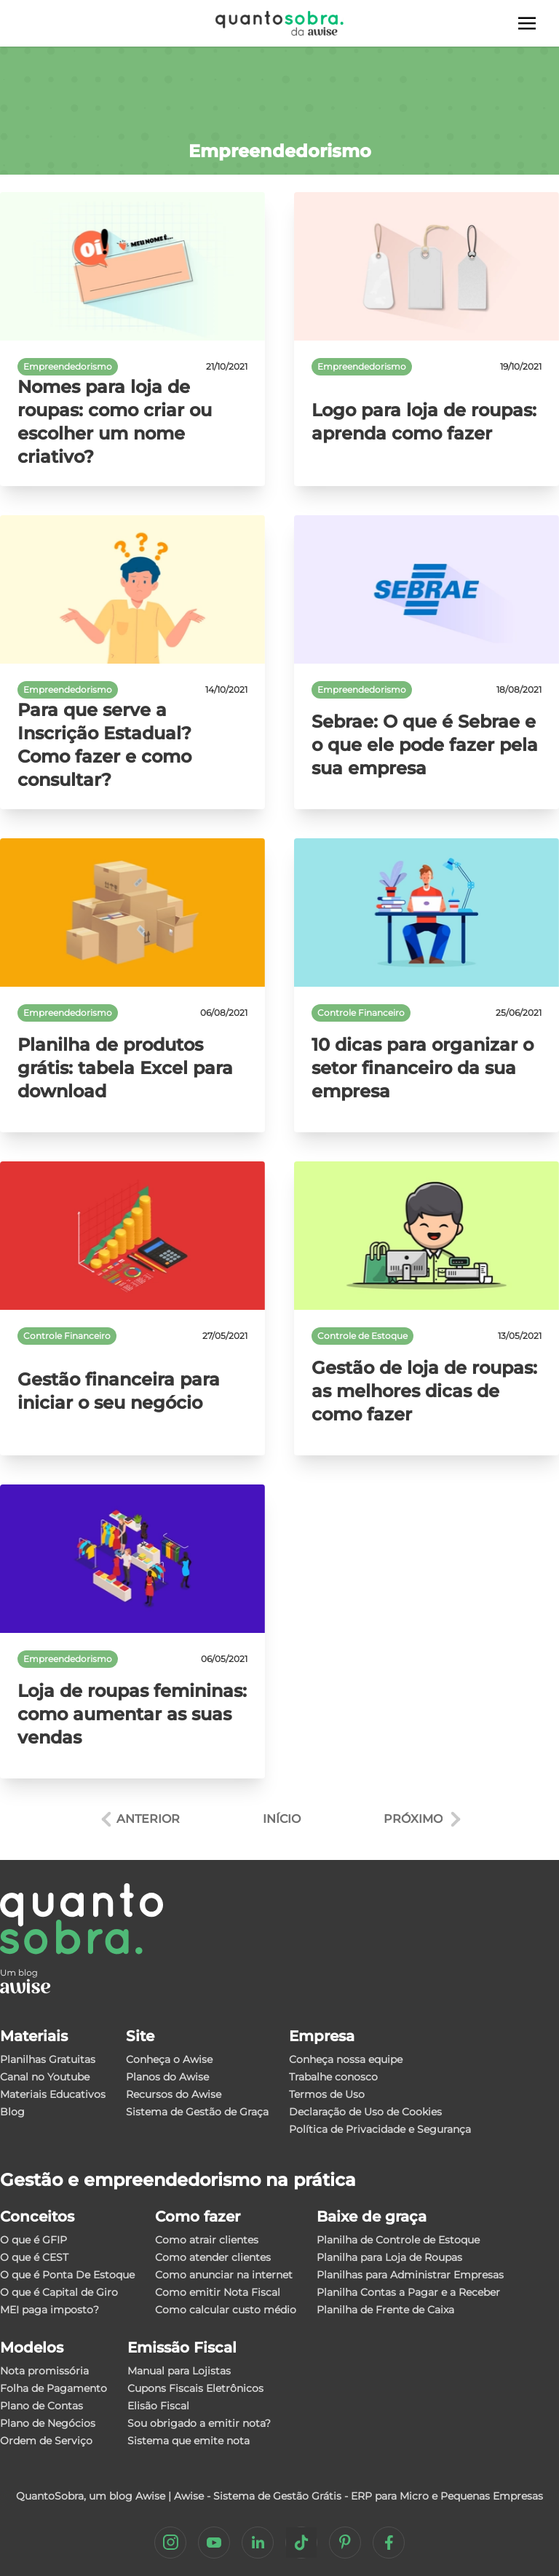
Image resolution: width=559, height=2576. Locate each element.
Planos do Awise (167, 2076)
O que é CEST (34, 2257)
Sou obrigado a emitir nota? (199, 2423)
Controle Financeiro (361, 1012)
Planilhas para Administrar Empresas (410, 2274)
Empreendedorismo (67, 366)
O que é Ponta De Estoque (67, 2274)
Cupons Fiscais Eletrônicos (195, 2388)
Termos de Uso (327, 2094)
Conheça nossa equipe (346, 2059)
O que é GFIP (33, 2239)
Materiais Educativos (53, 2094)
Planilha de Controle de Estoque (398, 2239)
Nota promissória (44, 2370)
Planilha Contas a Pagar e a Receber (408, 2292)
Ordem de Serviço (46, 2440)
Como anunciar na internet (224, 2274)
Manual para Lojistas (179, 2370)
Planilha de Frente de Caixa (385, 2309)
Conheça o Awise (169, 2059)
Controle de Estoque (362, 1335)
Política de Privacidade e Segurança (380, 2129)
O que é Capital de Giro (59, 2292)
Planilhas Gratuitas (47, 2059)
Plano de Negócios (47, 2423)
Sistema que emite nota (188, 2440)
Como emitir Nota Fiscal (217, 2292)
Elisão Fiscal (158, 2405)
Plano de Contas (41, 2405)
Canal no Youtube (45, 2076)
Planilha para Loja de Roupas (389, 2257)
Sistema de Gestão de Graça (197, 2111)
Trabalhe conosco (333, 2076)
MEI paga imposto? (49, 2309)
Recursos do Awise (173, 2094)
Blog (12, 2111)
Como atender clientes (213, 2257)
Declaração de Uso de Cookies (365, 2111)
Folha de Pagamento (53, 2388)
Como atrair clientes (206, 2239)
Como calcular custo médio (225, 2309)
